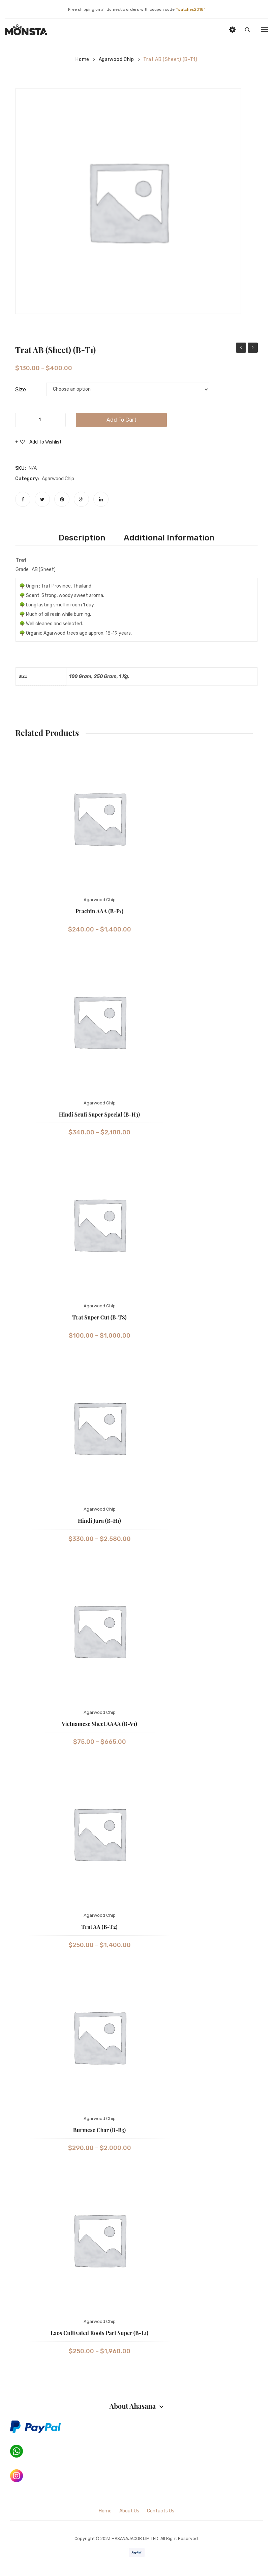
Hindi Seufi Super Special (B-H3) (99, 1116)
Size (20, 389)
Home (82, 59)
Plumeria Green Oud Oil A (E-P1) (253, 348)
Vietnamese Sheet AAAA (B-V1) (99, 1725)
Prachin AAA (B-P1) (241, 348)
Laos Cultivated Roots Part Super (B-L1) (99, 2335)
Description (84, 539)
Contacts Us (160, 2513)
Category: (27, 479)
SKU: (20, 468)
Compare (25, 454)
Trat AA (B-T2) (99, 1929)
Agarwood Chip (116, 59)
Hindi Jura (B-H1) (99, 1522)
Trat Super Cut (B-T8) (99, 1319)
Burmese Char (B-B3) (99, 2132)
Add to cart (121, 420)
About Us (129, 2513)
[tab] (84, 539)
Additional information (167, 539)
